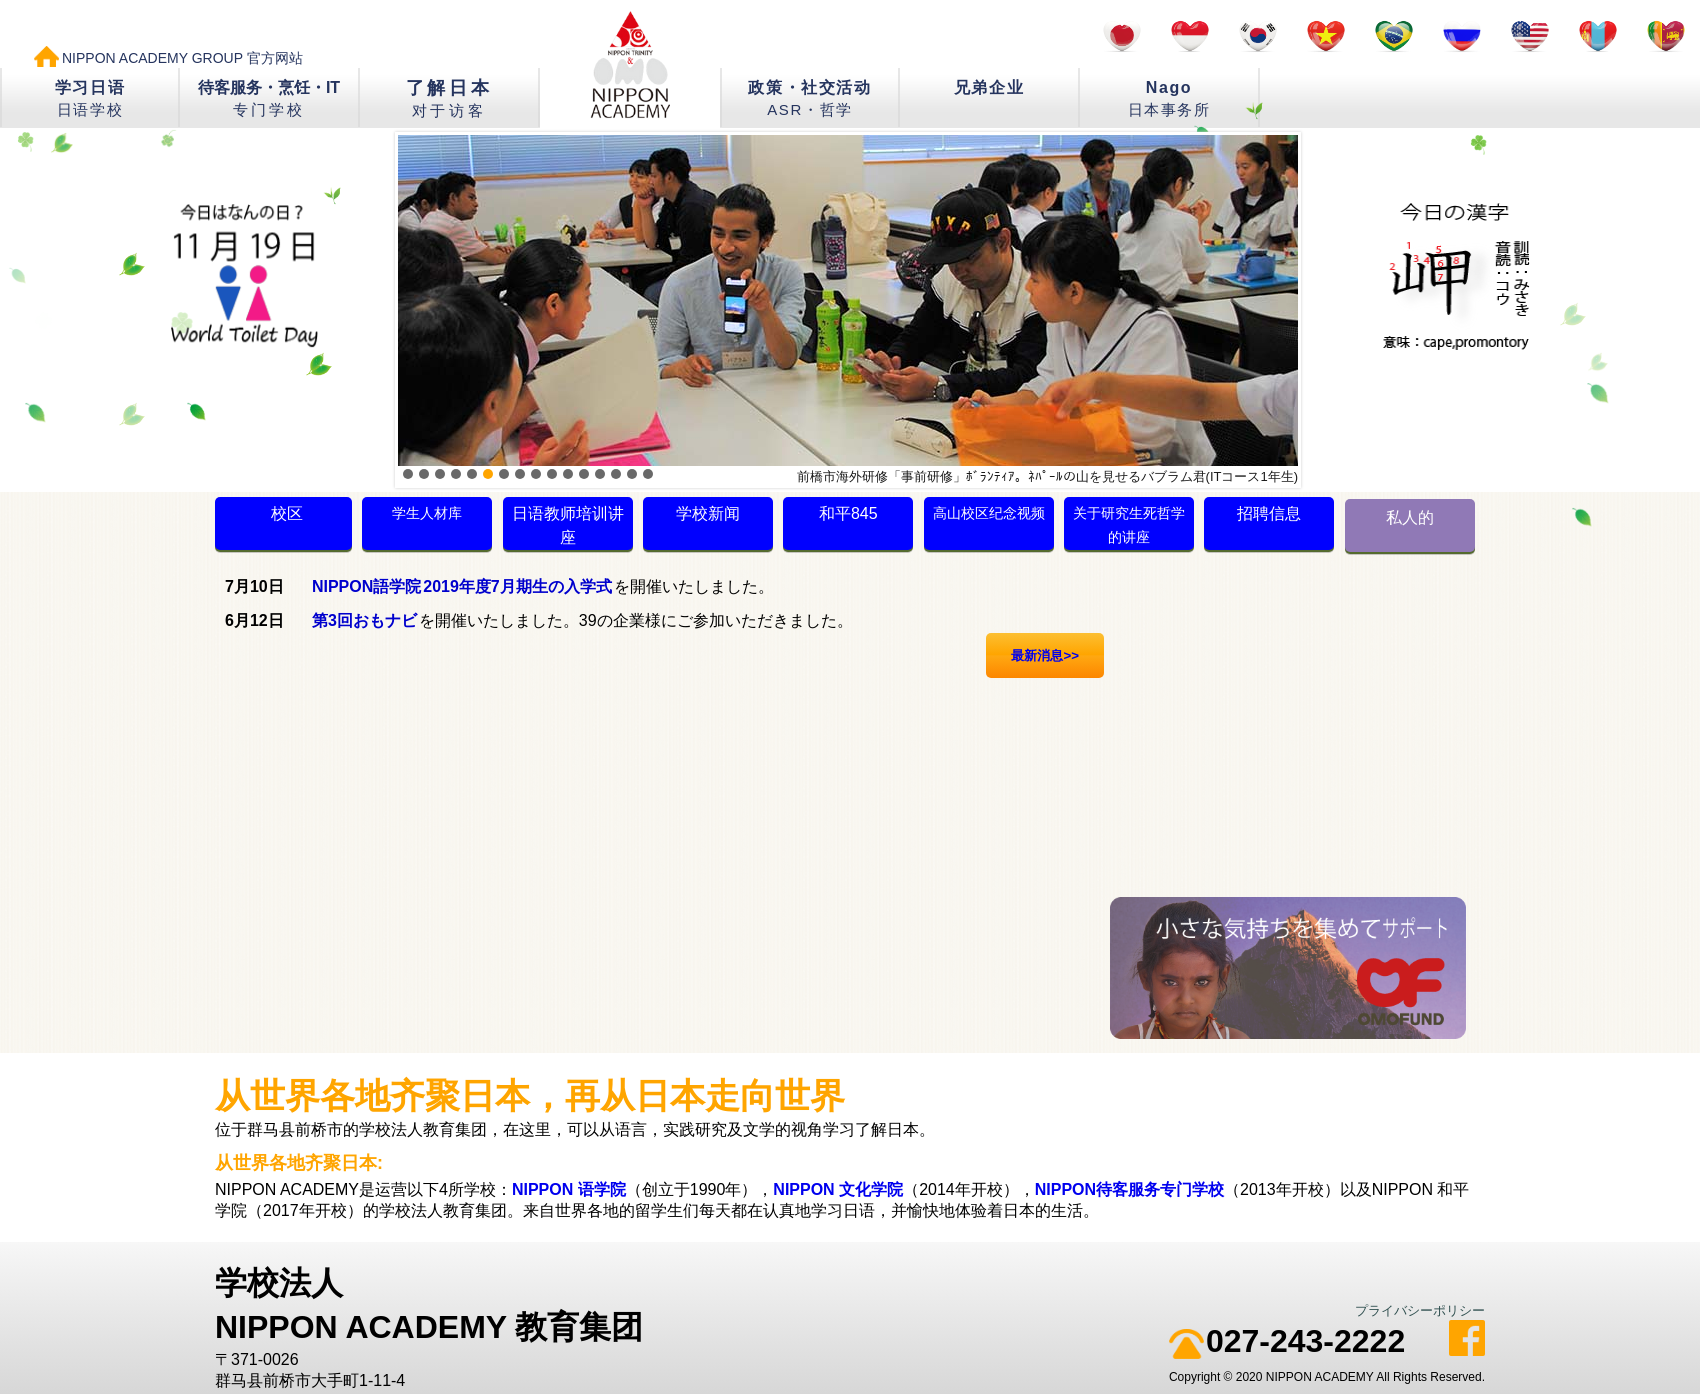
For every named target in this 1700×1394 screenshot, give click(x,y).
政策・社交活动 (809, 98)
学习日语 (90, 98)
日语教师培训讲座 (568, 525)
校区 (287, 513)
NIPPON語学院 (366, 586)
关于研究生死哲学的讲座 (1129, 525)
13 (600, 474)
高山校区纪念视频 (989, 513)
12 (584, 474)
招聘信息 (1269, 513)
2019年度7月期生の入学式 (517, 586)
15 (632, 474)
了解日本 (449, 98)
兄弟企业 (989, 87)
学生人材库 (427, 513)
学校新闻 (708, 513)
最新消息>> (1045, 655)
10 (552, 474)
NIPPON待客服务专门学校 (1129, 1189)
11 (568, 474)
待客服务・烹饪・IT (269, 98)
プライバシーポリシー (1420, 1310)
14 (616, 474)
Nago (1169, 98)
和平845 (848, 513)
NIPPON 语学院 (569, 1189)
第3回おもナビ (364, 620)
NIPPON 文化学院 (838, 1189)
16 (648, 474)
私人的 (1410, 517)
